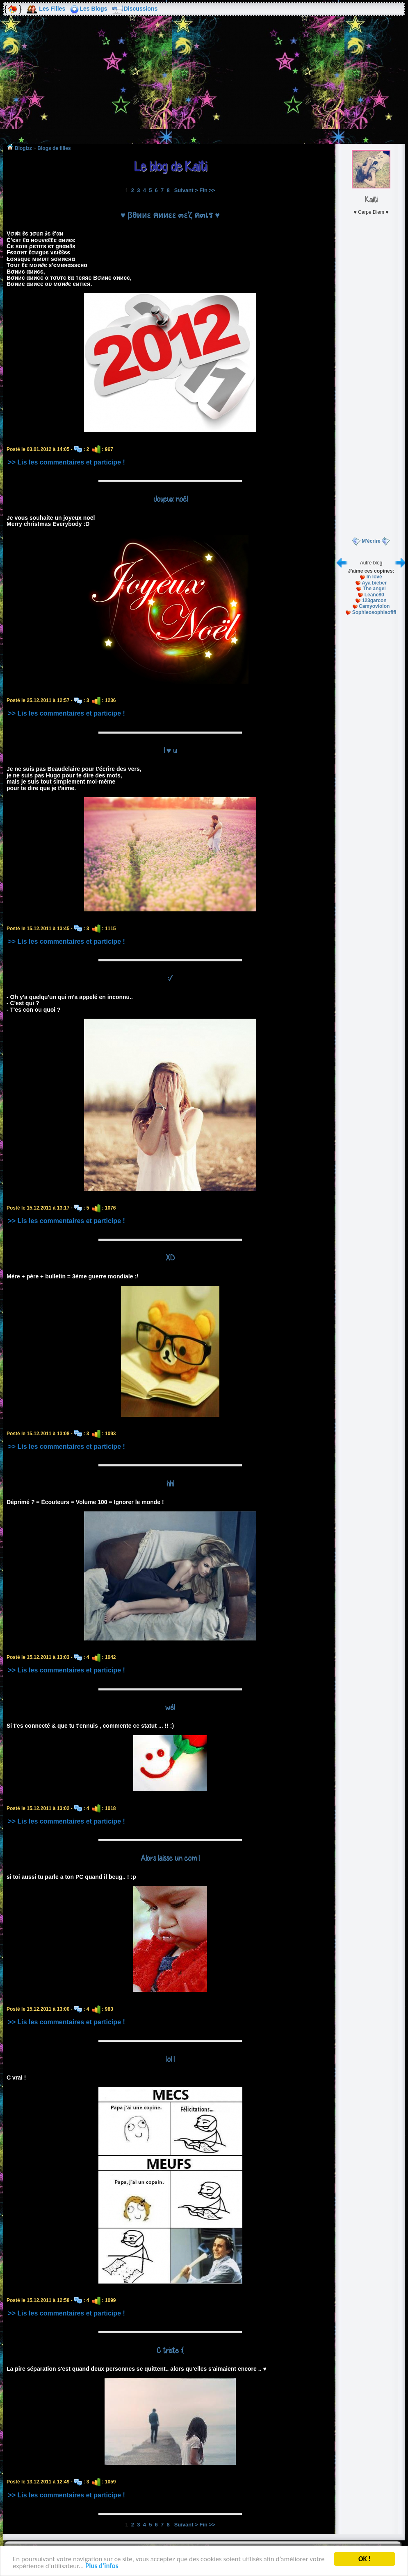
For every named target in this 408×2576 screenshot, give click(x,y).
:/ (170, 978)
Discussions (140, 8)
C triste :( (170, 2350)
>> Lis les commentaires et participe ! (66, 462)
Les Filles (52, 8)
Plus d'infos (101, 2566)
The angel (374, 588)
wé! (170, 1707)
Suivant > (186, 190)
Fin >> (207, 190)
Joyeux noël (170, 498)
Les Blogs (93, 8)
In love (374, 577)
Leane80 (374, 595)
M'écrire (371, 541)
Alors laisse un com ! (170, 1857)
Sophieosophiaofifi (374, 612)
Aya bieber (374, 583)
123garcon (374, 600)
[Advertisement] (204, 85)
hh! (170, 1483)
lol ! (170, 2059)
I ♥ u (170, 750)
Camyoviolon (374, 606)
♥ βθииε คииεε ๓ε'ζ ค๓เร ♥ (170, 215)
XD (170, 1257)
